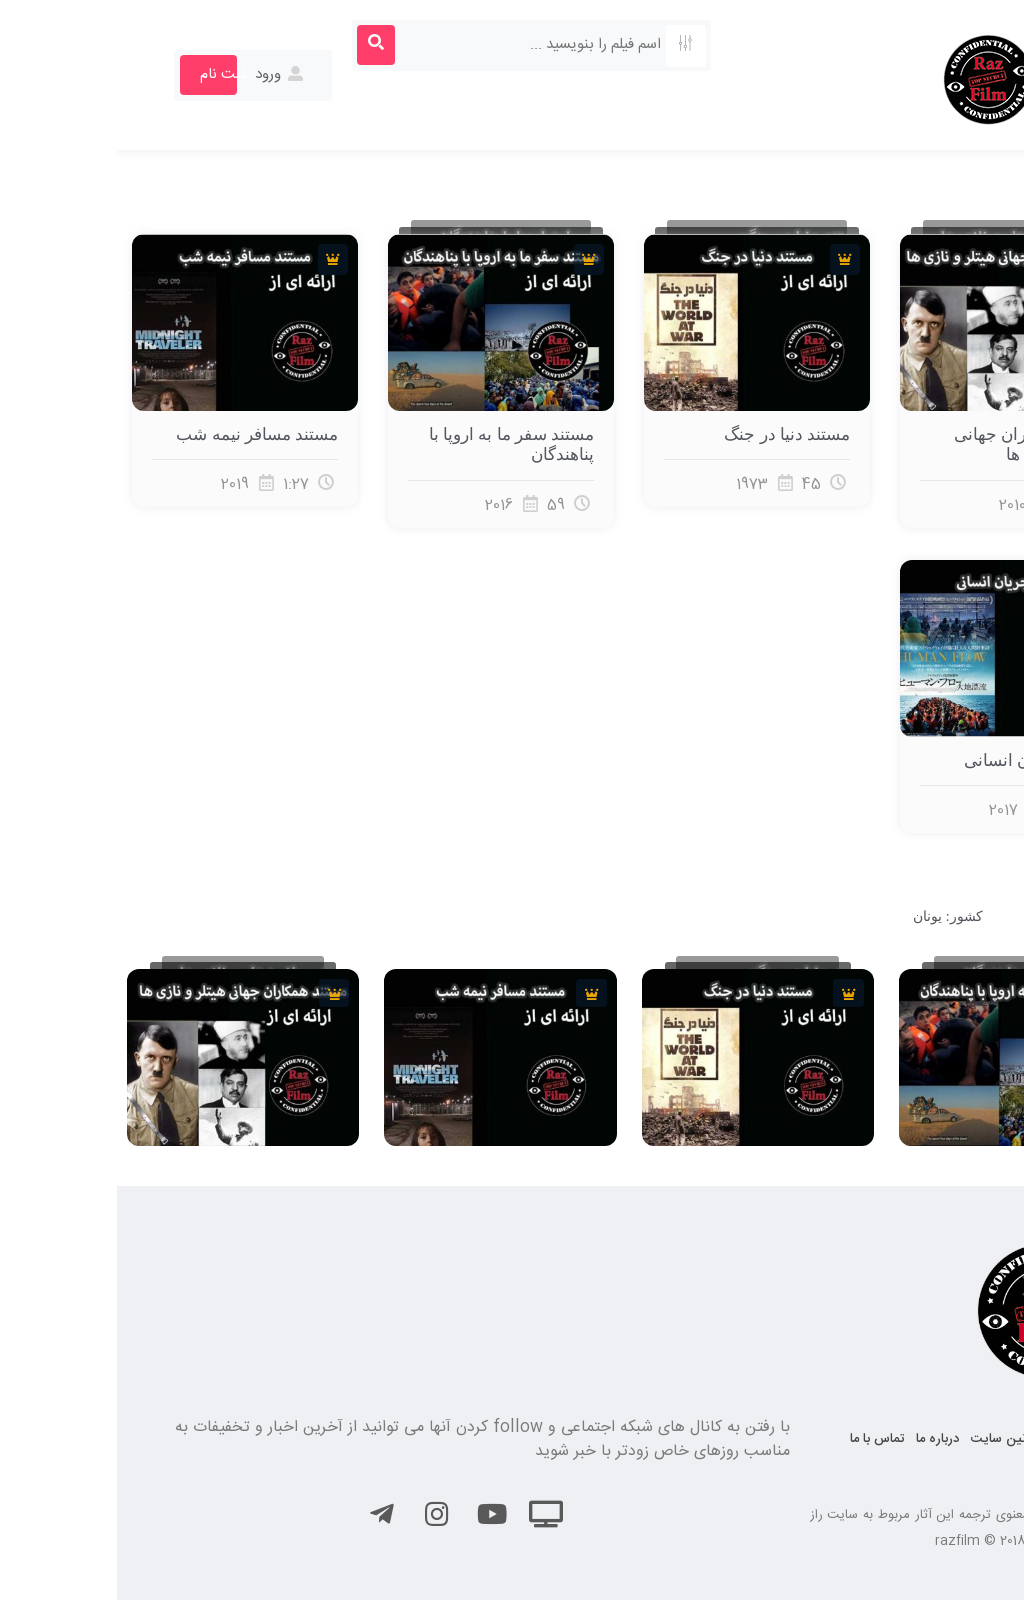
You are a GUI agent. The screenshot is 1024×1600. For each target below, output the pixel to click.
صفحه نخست (972, 1439)
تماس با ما (760, 1439)
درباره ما (820, 1439)
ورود (163, 74)
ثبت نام (106, 74)
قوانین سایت (889, 1439)
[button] (977, 46)
